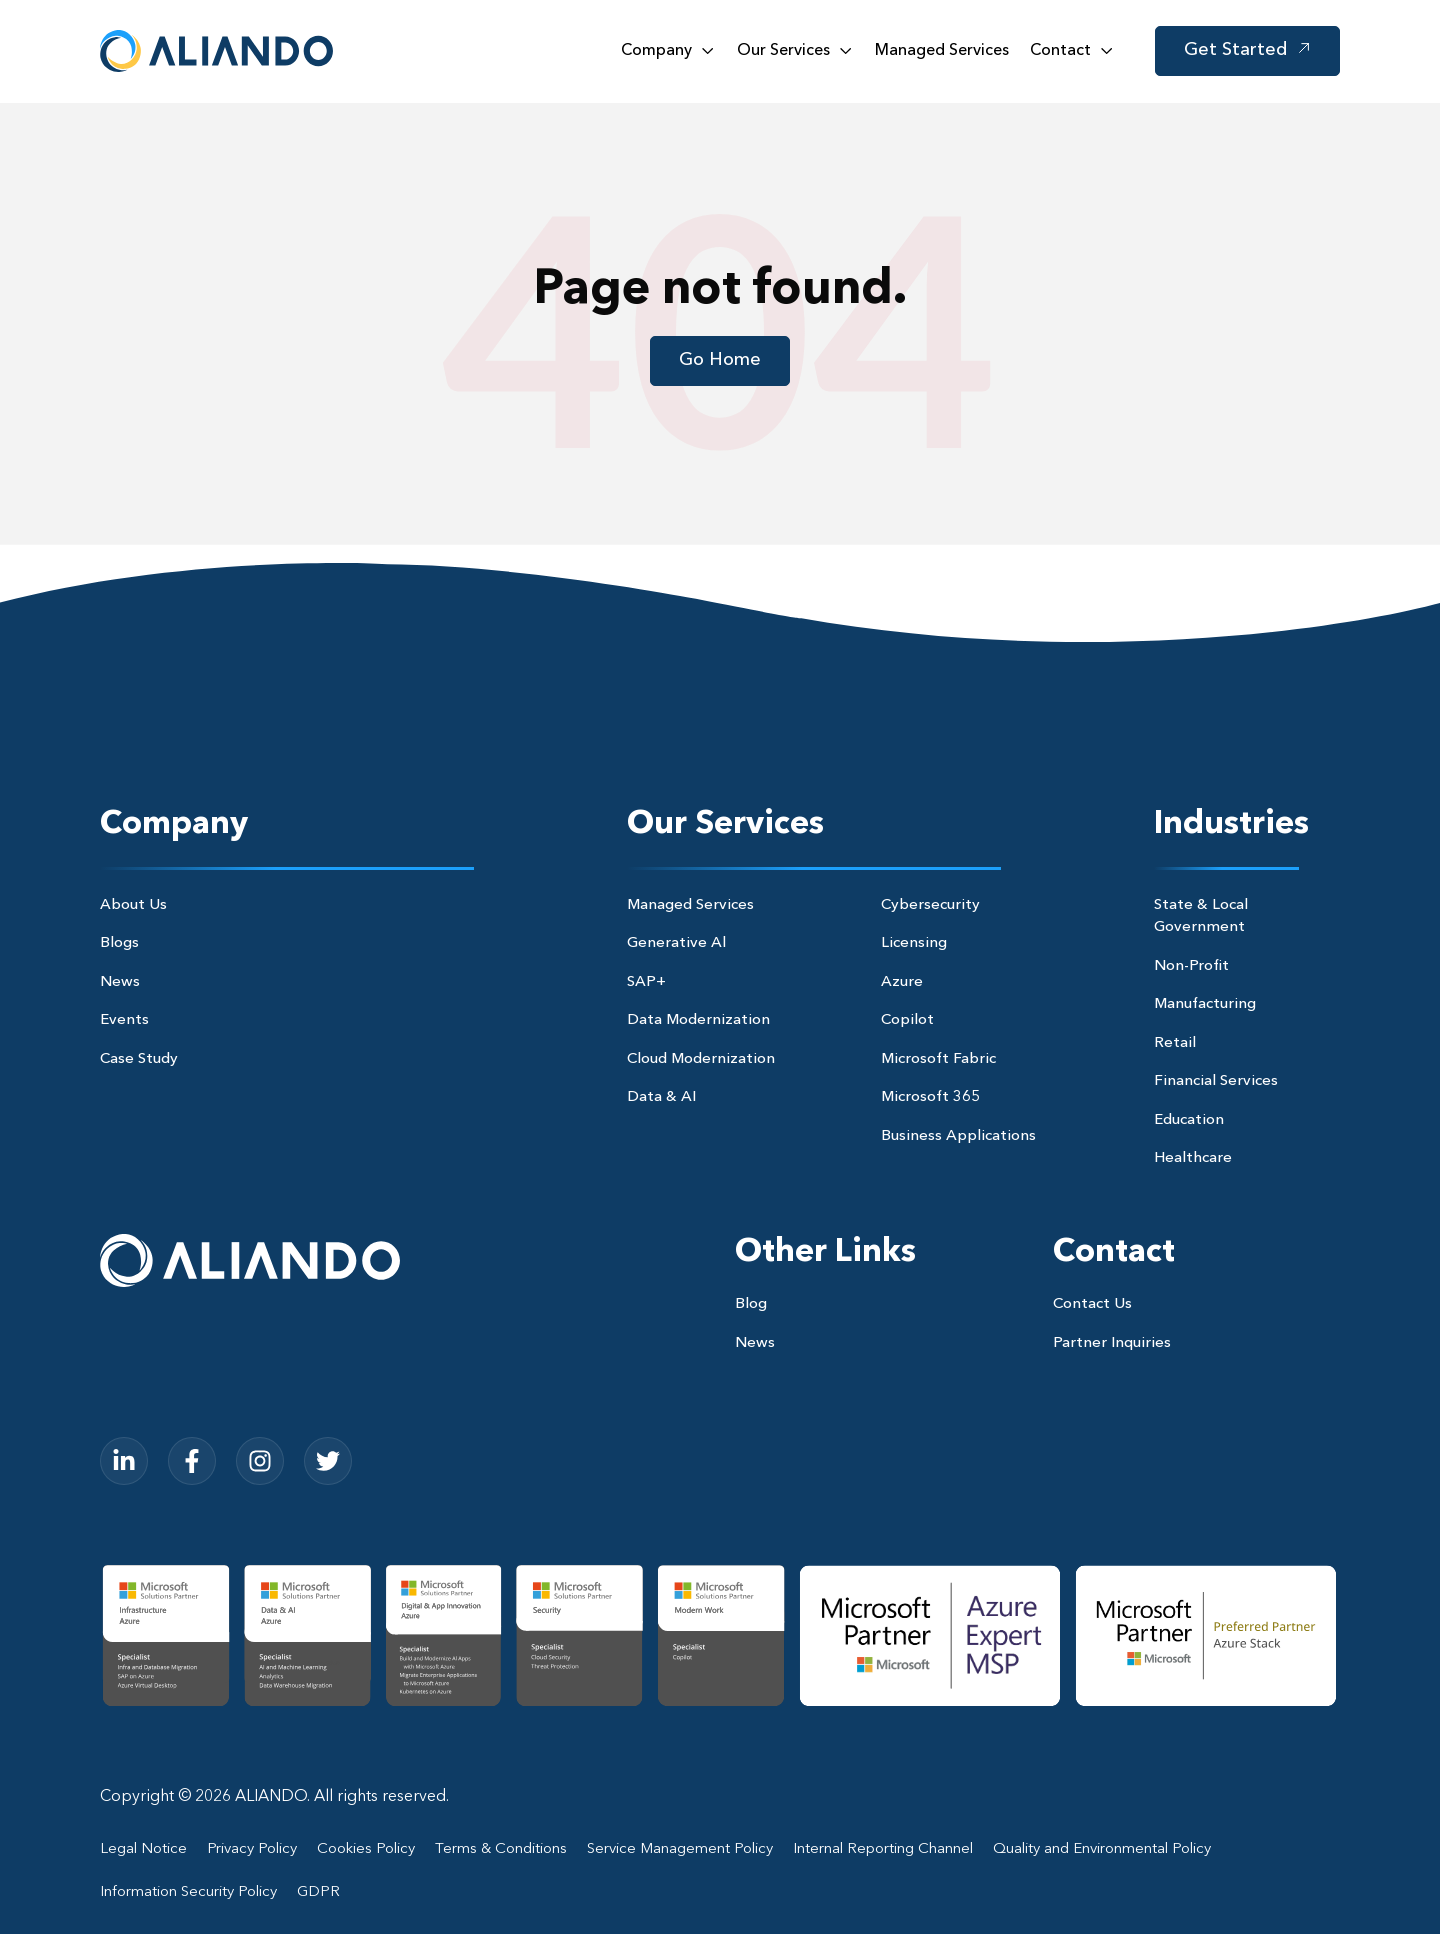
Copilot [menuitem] (907, 1020)
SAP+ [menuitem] (646, 982)
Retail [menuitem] (1175, 1043)
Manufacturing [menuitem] (1205, 1004)
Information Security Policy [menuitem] (188, 1892)
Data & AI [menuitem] (661, 1097)
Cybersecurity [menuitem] (930, 905)
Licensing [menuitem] (914, 943)
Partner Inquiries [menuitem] (1112, 1343)
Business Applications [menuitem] (958, 1136)
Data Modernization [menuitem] (698, 1020)
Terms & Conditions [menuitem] (501, 1849)
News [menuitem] (120, 982)
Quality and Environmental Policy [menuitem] (1102, 1849)
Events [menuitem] (124, 1020)
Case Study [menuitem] (139, 1059)
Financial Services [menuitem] (1216, 1081)
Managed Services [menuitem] (690, 905)
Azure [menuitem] (902, 982)
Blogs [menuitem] (119, 943)
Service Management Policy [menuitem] (680, 1849)
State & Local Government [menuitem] (1201, 917)
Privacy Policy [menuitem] (252, 1849)
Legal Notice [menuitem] (143, 1849)
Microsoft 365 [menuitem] (930, 1097)
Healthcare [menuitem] (1193, 1158)
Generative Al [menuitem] (676, 943)
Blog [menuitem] (751, 1304)
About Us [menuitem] (133, 905)
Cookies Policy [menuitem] (366, 1849)
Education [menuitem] (1189, 1120)
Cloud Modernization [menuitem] (701, 1059)
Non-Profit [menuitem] (1191, 966)
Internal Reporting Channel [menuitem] (883, 1849)
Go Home (720, 360)
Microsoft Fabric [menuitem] (938, 1059)
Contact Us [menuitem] (1092, 1304)
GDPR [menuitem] (318, 1892)
